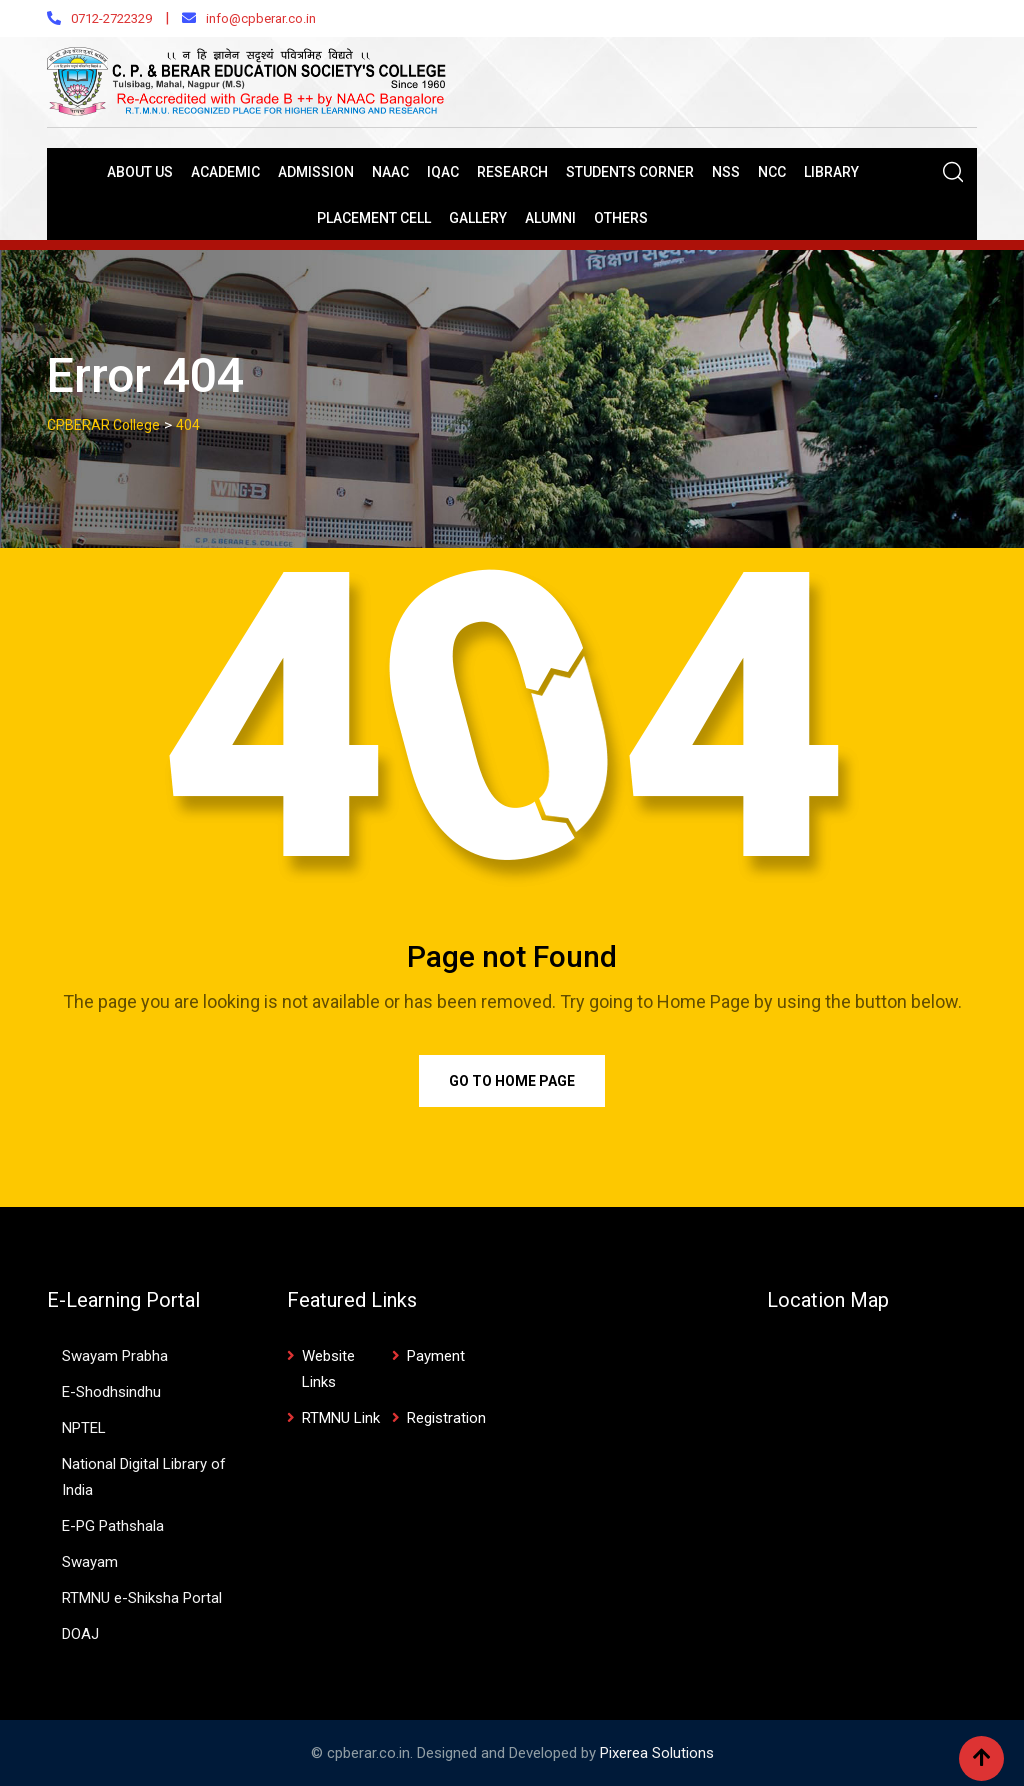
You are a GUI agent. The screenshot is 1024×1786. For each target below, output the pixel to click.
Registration (446, 1418)
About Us (140, 172)
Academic (225, 172)
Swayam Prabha (115, 1356)
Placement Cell (374, 218)
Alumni (550, 218)
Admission (316, 172)
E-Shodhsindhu (111, 1392)
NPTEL (84, 1428)
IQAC (443, 172)
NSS (726, 172)
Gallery (478, 218)
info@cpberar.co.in (261, 18)
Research (512, 172)
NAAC (390, 172)
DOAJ (80, 1634)
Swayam (90, 1562)
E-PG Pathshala (113, 1526)
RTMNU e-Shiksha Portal (142, 1598)
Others (621, 218)
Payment (436, 1356)
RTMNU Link (341, 1418)
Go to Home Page (512, 1081)
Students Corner (630, 172)
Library (831, 172)
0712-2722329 (111, 18)
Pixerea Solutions (657, 1753)
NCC (772, 172)
